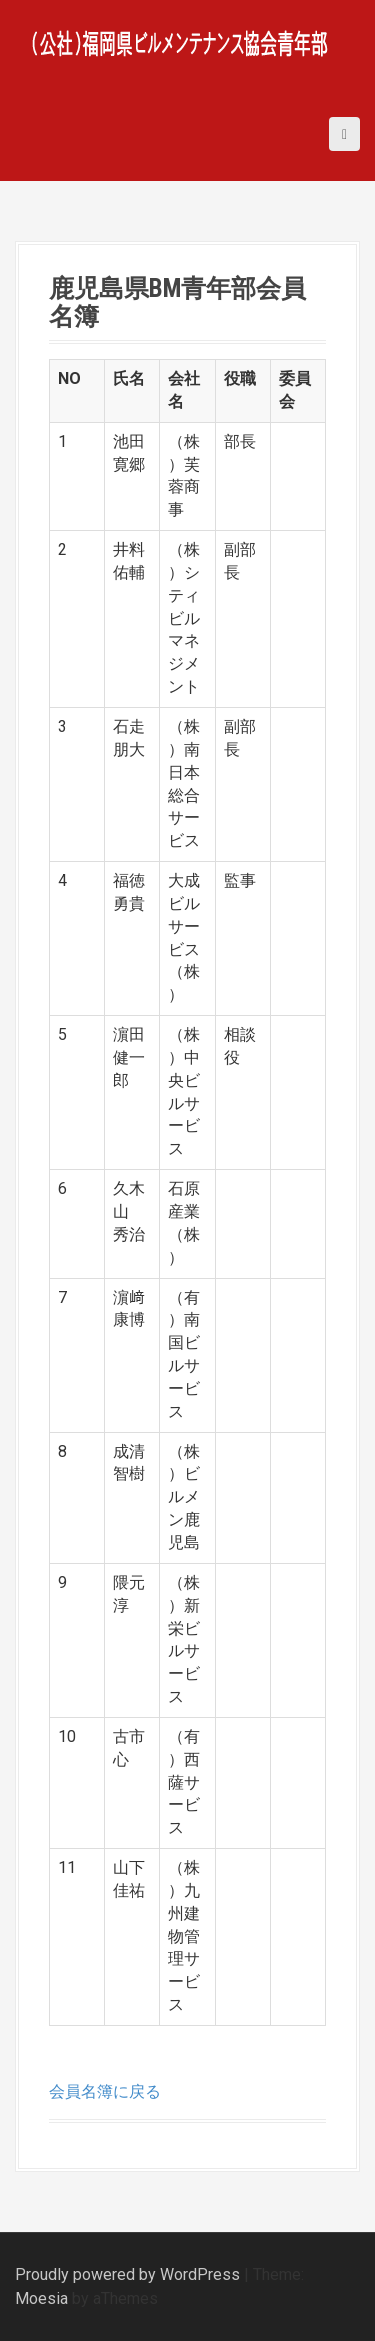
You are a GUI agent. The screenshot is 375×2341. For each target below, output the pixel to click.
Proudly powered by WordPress (127, 2274)
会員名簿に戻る (105, 2091)
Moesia (41, 2298)
